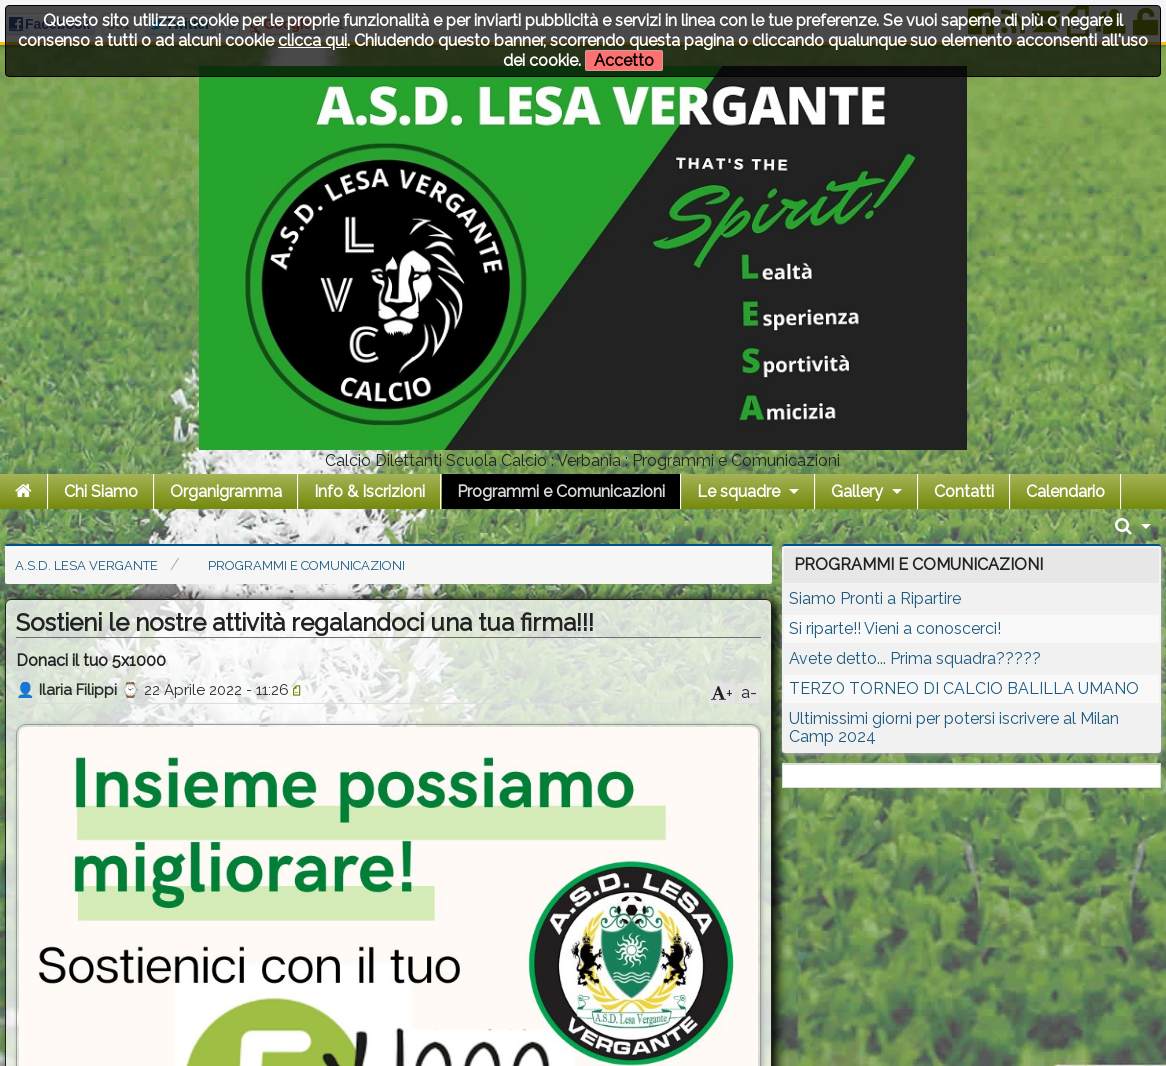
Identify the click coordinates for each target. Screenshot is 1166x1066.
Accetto (624, 60)
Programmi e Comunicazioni (561, 491)
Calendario (1065, 491)
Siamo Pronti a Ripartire (875, 598)
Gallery (857, 491)
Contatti (964, 491)
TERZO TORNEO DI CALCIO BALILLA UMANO (964, 688)
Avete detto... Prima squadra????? (915, 658)
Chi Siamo (101, 491)
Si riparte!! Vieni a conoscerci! (895, 628)
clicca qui (312, 40)
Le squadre (738, 491)
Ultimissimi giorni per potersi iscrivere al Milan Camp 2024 (954, 727)
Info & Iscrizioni (369, 491)
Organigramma (226, 491)
